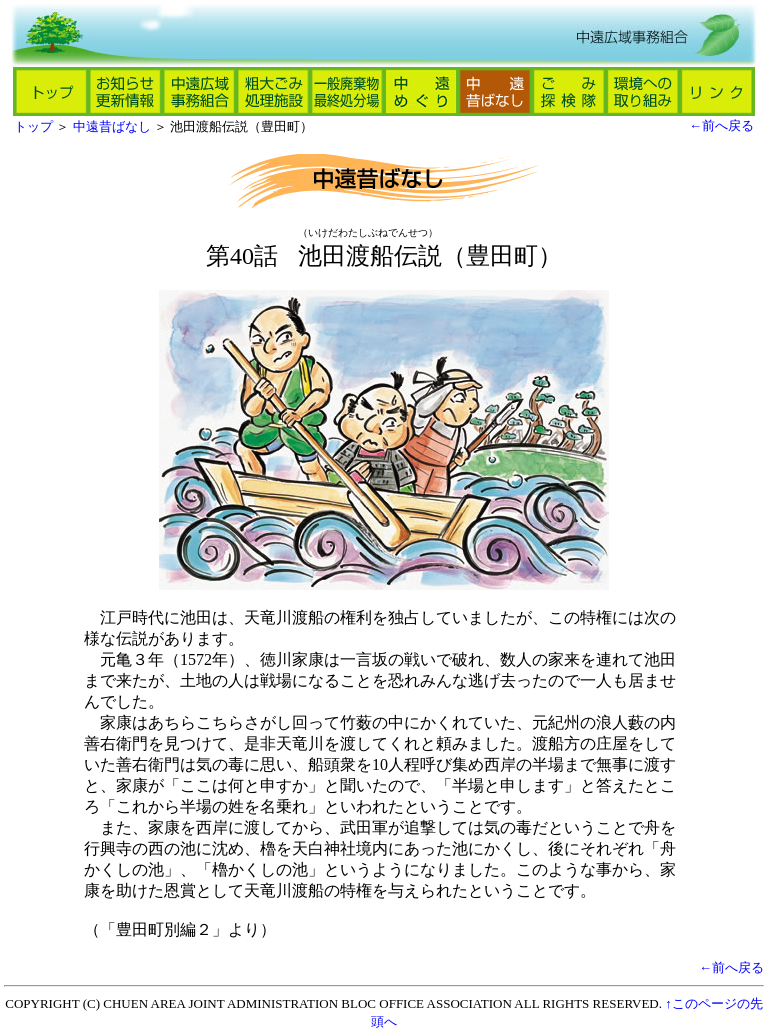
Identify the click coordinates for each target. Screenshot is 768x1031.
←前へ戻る (721, 125)
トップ (33, 126)
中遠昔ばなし (112, 126)
